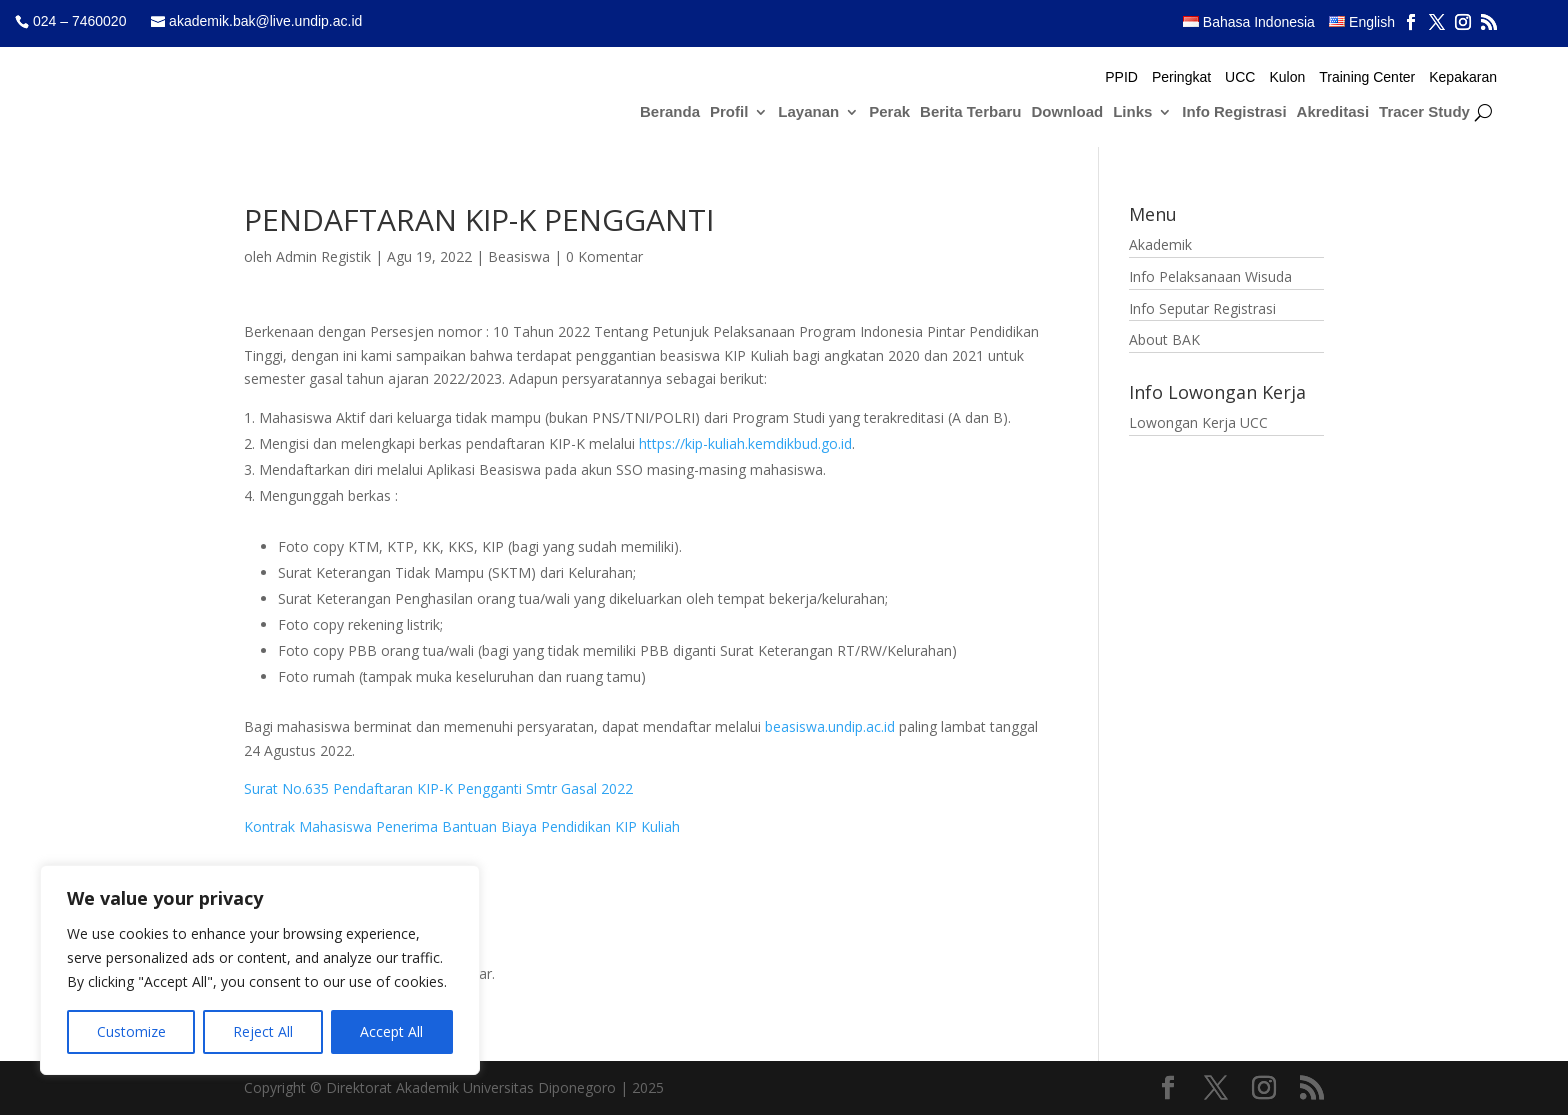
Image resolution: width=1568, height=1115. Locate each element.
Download (1068, 112)
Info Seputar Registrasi (1202, 308)
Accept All (391, 1031)
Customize (131, 1031)
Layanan (808, 112)
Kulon (1287, 77)
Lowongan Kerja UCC (1198, 422)
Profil (729, 112)
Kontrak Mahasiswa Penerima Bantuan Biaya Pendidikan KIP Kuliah (462, 826)
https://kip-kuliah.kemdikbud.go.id (745, 443)
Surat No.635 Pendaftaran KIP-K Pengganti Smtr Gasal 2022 (438, 788)
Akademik (1160, 244)
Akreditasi (1333, 112)
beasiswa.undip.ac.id (830, 726)
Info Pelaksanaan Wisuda (1210, 276)
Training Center (1367, 77)
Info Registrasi (1234, 112)
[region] (260, 970)
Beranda (670, 112)
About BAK (1164, 339)
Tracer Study (1424, 112)
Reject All (263, 1031)
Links (1132, 112)
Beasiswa (519, 256)
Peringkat (1181, 77)
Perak (889, 112)
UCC (1240, 77)
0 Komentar (604, 256)
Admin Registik (323, 256)
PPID (1121, 77)
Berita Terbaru (970, 112)
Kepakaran (1463, 77)
